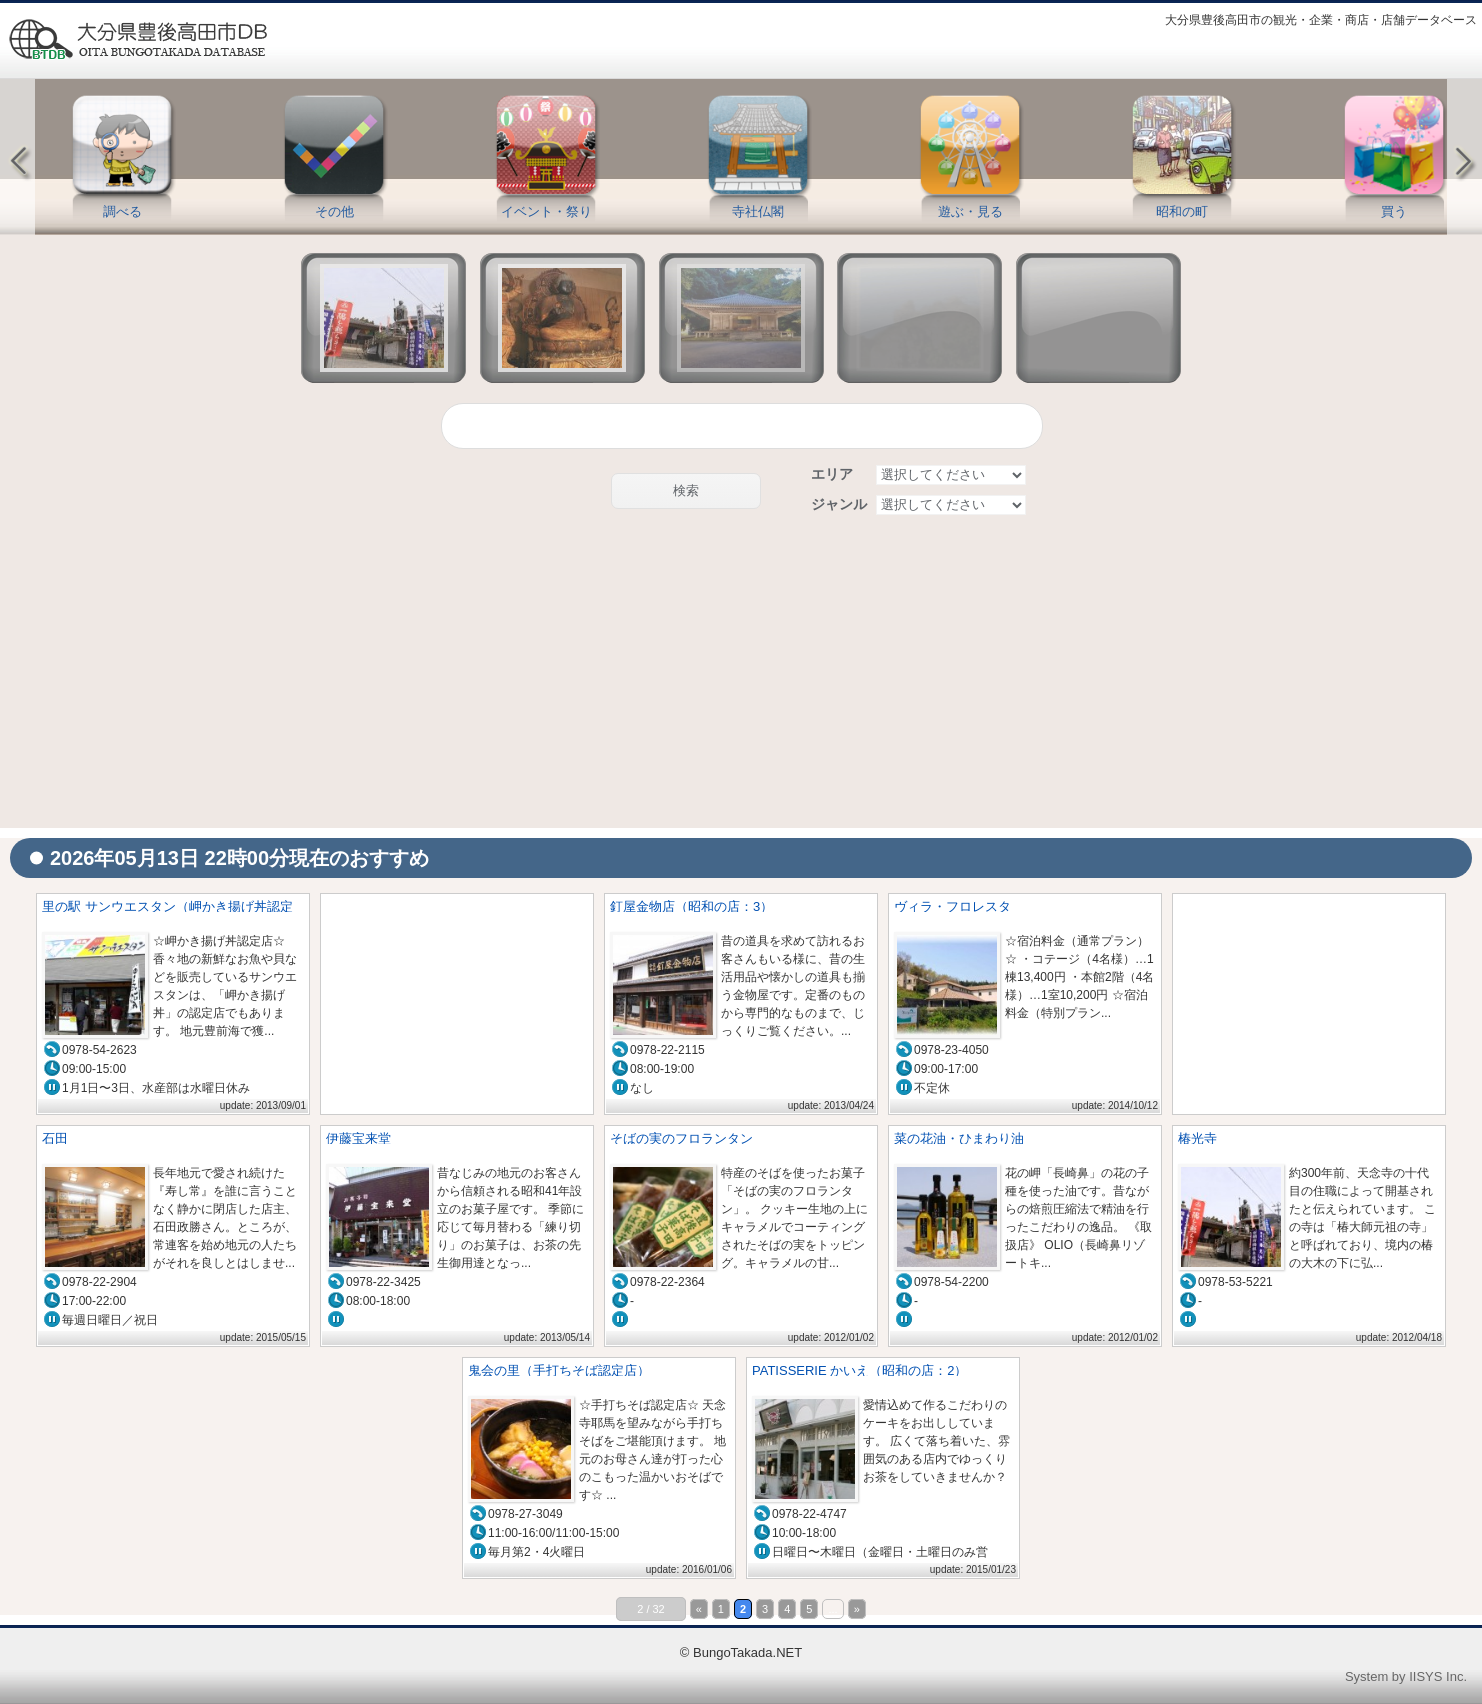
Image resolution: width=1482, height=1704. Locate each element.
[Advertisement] (741, 673)
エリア (832, 474)
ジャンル (839, 504)
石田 (55, 1138)
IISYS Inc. (1438, 1676)
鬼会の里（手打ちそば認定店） (559, 1370)
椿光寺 (1197, 1138)
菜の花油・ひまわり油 (959, 1138)
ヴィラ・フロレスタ (952, 906)
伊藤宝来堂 (358, 1138)
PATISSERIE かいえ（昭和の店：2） (860, 1370)
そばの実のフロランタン (681, 1138)
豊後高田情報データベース (137, 39)
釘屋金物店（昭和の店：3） (691, 906)
